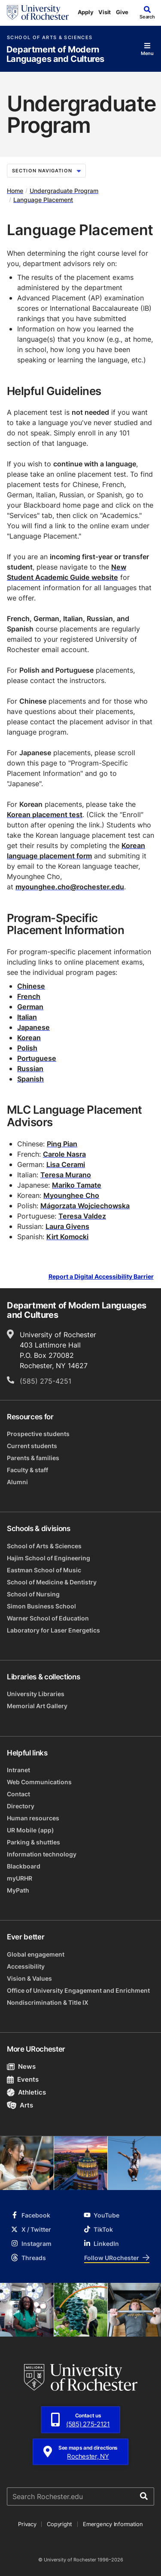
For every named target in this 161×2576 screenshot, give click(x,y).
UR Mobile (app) (30, 1830)
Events (23, 2079)
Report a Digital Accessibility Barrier (101, 1276)
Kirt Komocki (67, 1236)
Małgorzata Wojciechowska (85, 1205)
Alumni (17, 1482)
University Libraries (35, 1694)
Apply (86, 12)
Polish (27, 1048)
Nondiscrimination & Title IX (47, 2002)
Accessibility (26, 1966)
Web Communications (39, 1782)
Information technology (41, 1854)
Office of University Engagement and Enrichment (78, 1990)
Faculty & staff (27, 1470)
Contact (18, 1794)
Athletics (26, 2092)
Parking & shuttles (33, 1842)
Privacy (27, 2524)
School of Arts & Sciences (49, 37)
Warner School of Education (48, 1618)
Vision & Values (29, 1978)
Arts (20, 2105)
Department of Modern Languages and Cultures (55, 54)
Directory (20, 1806)
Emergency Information (113, 2524)
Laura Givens (67, 1226)
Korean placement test (44, 814)
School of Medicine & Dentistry (52, 1582)
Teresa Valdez (82, 1216)
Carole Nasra (64, 1154)
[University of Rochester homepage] (38, 12)
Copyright (59, 2524)
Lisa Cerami (65, 1164)
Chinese (31, 986)
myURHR (19, 1878)
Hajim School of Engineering (48, 1558)
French (28, 996)
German (30, 1006)
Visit (104, 12)
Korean (29, 1037)
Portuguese (36, 1058)
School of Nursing (33, 1594)
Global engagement (35, 1954)
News (21, 2066)
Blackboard (23, 1866)
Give (122, 12)
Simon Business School (41, 1606)
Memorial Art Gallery (37, 1706)
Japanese (33, 1027)
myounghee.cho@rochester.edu (69, 886)
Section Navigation (46, 170)
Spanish (30, 1079)
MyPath (18, 1890)
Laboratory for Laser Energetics (53, 1630)
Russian (30, 1068)
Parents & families (33, 1458)
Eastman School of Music (44, 1570)
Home (15, 191)
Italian (27, 1017)
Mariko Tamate (76, 1185)
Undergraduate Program (64, 191)
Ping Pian (62, 1144)
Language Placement (43, 200)
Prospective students (38, 1434)
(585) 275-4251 (45, 1381)
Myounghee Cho (71, 1195)
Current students (32, 1446)
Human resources (33, 1818)
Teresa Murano (65, 1174)
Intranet (18, 1770)
